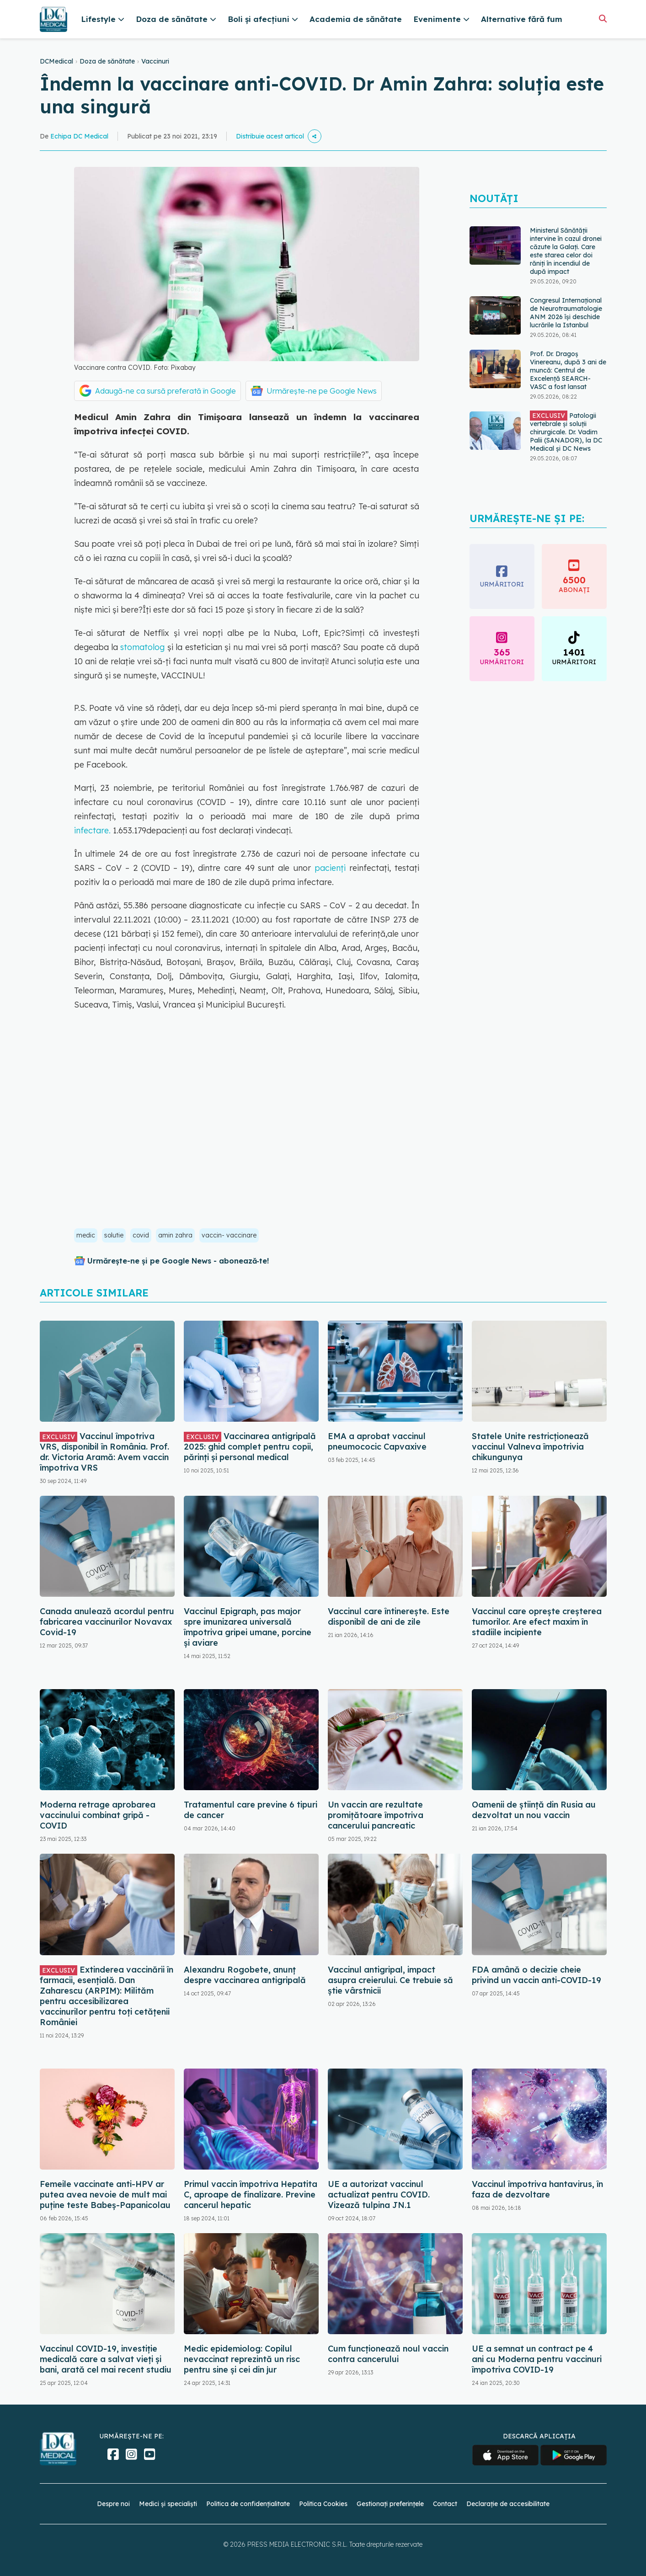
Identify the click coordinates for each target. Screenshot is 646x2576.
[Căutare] (603, 18)
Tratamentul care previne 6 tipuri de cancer (250, 1809)
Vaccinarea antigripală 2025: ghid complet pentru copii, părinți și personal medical (250, 1446)
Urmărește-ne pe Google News (322, 390)
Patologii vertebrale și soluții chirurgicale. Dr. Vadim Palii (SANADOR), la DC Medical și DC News (566, 432)
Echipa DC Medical (79, 136)
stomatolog (142, 647)
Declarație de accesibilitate (508, 2504)
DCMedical (56, 61)
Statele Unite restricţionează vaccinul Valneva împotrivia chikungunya (530, 1446)
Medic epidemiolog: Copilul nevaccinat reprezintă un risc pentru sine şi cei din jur (242, 2359)
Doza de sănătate (107, 61)
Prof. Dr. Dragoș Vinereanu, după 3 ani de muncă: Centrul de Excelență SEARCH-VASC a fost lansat (568, 370)
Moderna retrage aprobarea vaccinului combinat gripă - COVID (97, 1815)
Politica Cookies (323, 2504)
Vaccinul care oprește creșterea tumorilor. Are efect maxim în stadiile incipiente (537, 1621)
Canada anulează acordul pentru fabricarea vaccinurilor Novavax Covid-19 (107, 1621)
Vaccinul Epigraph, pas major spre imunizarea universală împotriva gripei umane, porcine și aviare (247, 1627)
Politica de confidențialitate (248, 2504)
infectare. (92, 830)
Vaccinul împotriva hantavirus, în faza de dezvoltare (537, 2189)
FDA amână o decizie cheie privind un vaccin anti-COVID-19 (536, 1974)
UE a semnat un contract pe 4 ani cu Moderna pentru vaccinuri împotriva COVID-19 (537, 2359)
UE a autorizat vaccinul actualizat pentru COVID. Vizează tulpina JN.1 (379, 2194)
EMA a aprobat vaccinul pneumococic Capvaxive (377, 1441)
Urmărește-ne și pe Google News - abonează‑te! (178, 1260)
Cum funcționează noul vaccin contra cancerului (388, 2353)
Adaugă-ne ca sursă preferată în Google (165, 390)
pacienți (332, 868)
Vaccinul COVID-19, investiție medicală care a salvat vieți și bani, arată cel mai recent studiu (105, 2359)
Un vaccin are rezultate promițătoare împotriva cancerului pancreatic (375, 1815)
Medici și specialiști (168, 2504)
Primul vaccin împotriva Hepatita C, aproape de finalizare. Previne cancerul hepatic (250, 2194)
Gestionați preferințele (390, 2504)
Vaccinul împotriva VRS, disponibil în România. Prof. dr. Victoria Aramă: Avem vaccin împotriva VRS (104, 1452)
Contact (445, 2504)
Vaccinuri (155, 61)
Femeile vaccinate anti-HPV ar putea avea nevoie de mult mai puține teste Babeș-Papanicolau (105, 2194)
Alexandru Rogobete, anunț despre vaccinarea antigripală (245, 1974)
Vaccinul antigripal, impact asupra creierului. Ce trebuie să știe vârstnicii (390, 1980)
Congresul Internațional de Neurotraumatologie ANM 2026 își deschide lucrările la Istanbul (566, 312)
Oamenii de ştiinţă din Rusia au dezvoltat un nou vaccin (534, 1809)
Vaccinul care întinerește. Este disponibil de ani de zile (388, 1616)
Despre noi (113, 2504)
